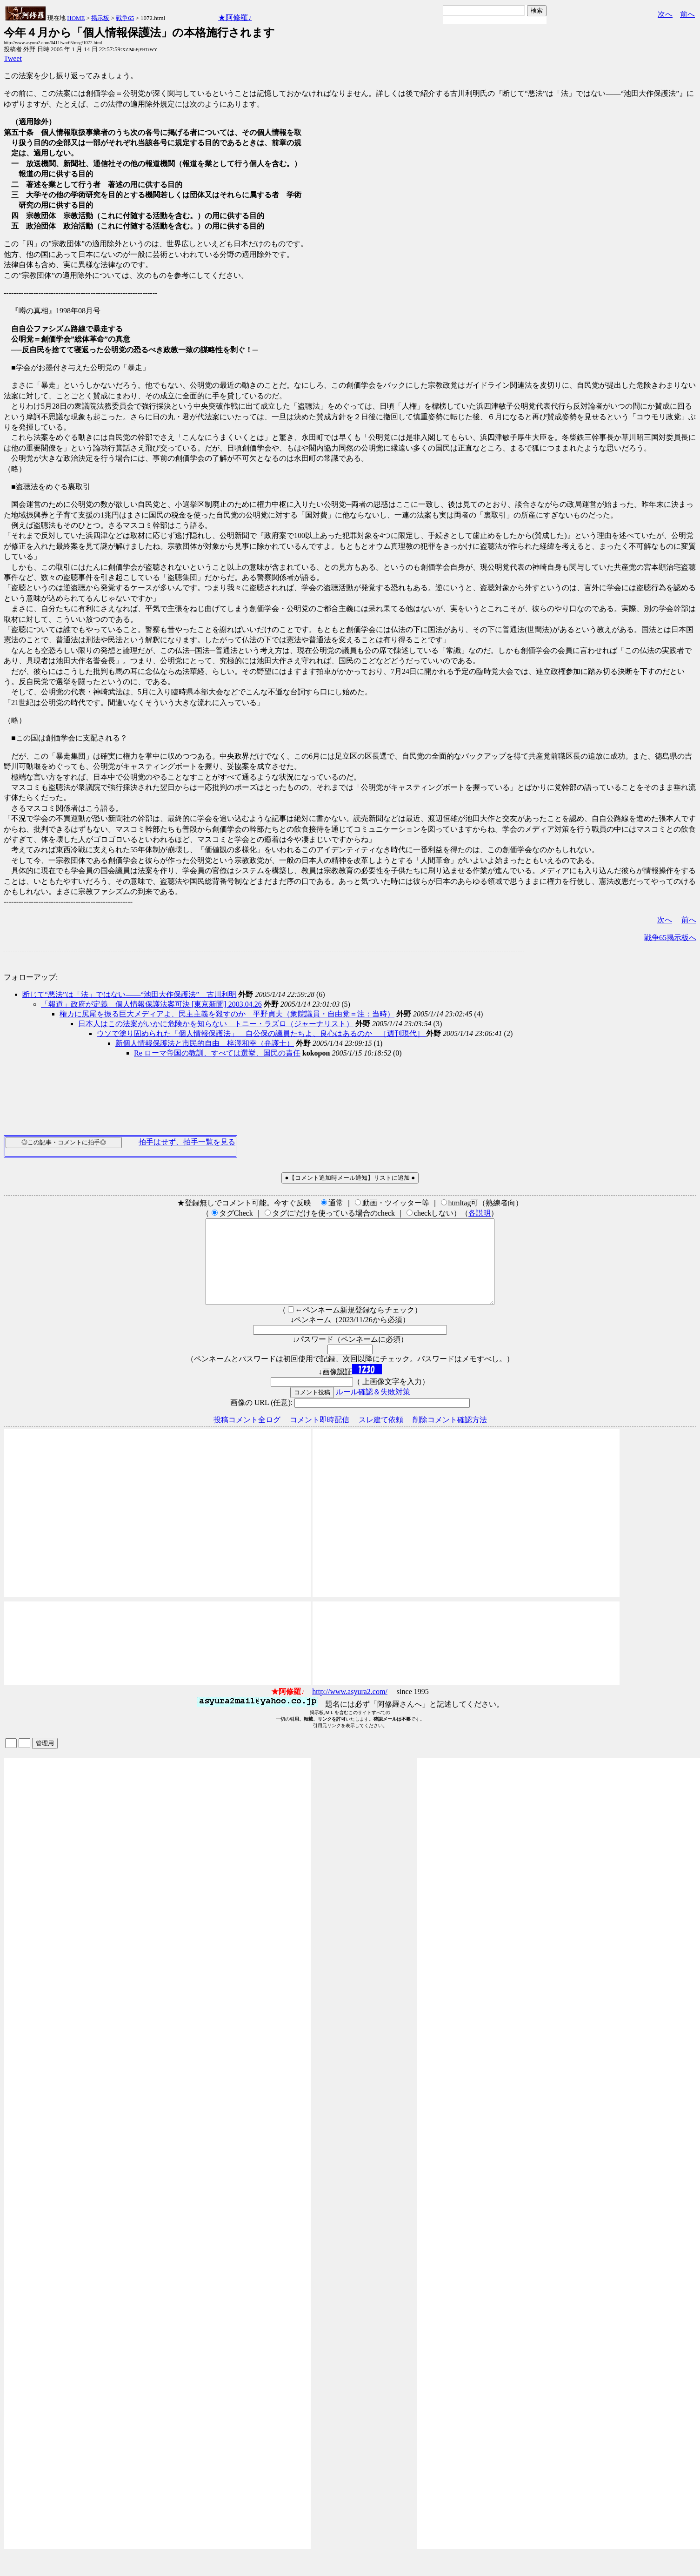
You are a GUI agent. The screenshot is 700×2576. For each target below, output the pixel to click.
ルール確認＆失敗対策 (373, 1408)
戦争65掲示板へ (670, 938)
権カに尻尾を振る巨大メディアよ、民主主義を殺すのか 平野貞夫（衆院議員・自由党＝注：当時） (227, 1014)
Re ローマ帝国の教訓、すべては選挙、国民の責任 (217, 1053)
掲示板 (100, 17)
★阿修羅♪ (235, 17)
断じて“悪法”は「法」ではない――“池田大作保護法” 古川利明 (129, 994)
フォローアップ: (31, 977)
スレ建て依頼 (381, 1436)
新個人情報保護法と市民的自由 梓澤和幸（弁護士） (204, 1043)
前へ (687, 14)
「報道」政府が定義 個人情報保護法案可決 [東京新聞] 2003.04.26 (151, 1004)
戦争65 (125, 17)
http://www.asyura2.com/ (349, 1708)
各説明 (479, 1213)
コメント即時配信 (319, 1436)
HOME (76, 17)
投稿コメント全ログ (246, 1436)
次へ (665, 14)
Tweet (13, 58)
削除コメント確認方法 (450, 1436)
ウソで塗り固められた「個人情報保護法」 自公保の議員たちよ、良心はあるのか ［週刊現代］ (261, 1033)
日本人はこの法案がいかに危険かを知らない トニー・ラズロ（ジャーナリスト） (215, 1024)
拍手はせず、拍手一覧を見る (187, 1142)
